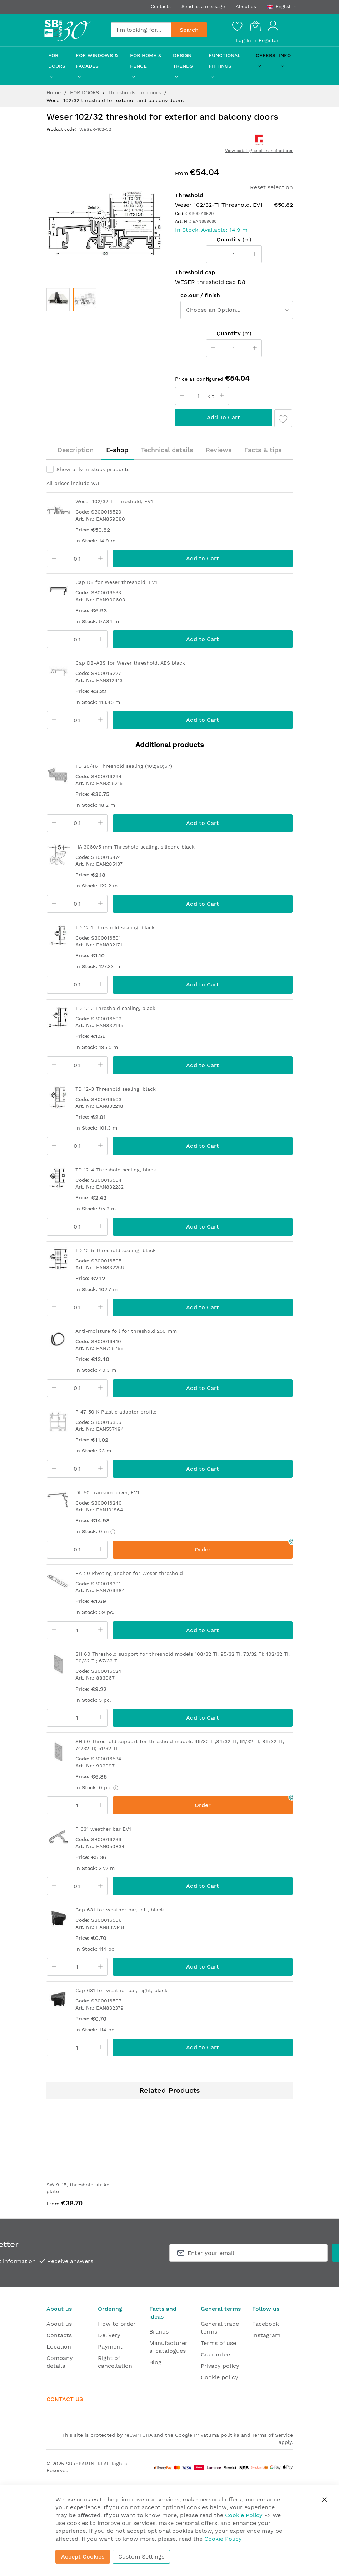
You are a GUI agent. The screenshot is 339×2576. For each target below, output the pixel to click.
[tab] (75, 450)
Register (269, 40)
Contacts (161, 6)
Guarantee (215, 2354)
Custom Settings (141, 2556)
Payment (110, 2346)
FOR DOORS (85, 92)
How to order (117, 2323)
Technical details (167, 450)
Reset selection (271, 187)
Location (58, 2346)
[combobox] (141, 29)
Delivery (109, 2335)
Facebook (265, 2323)
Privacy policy (220, 2365)
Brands (159, 2331)
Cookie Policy (244, 2515)
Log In (244, 40)
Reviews (219, 450)
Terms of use (218, 2343)
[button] (84, 299)
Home (54, 92)
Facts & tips (263, 450)
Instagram (266, 2335)
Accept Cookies (82, 2556)
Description (76, 450)
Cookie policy (219, 2377)
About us (246, 6)
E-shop (117, 450)
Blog (155, 2362)
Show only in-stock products (92, 469)
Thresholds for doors (135, 92)
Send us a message (203, 6)
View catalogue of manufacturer (259, 150)
